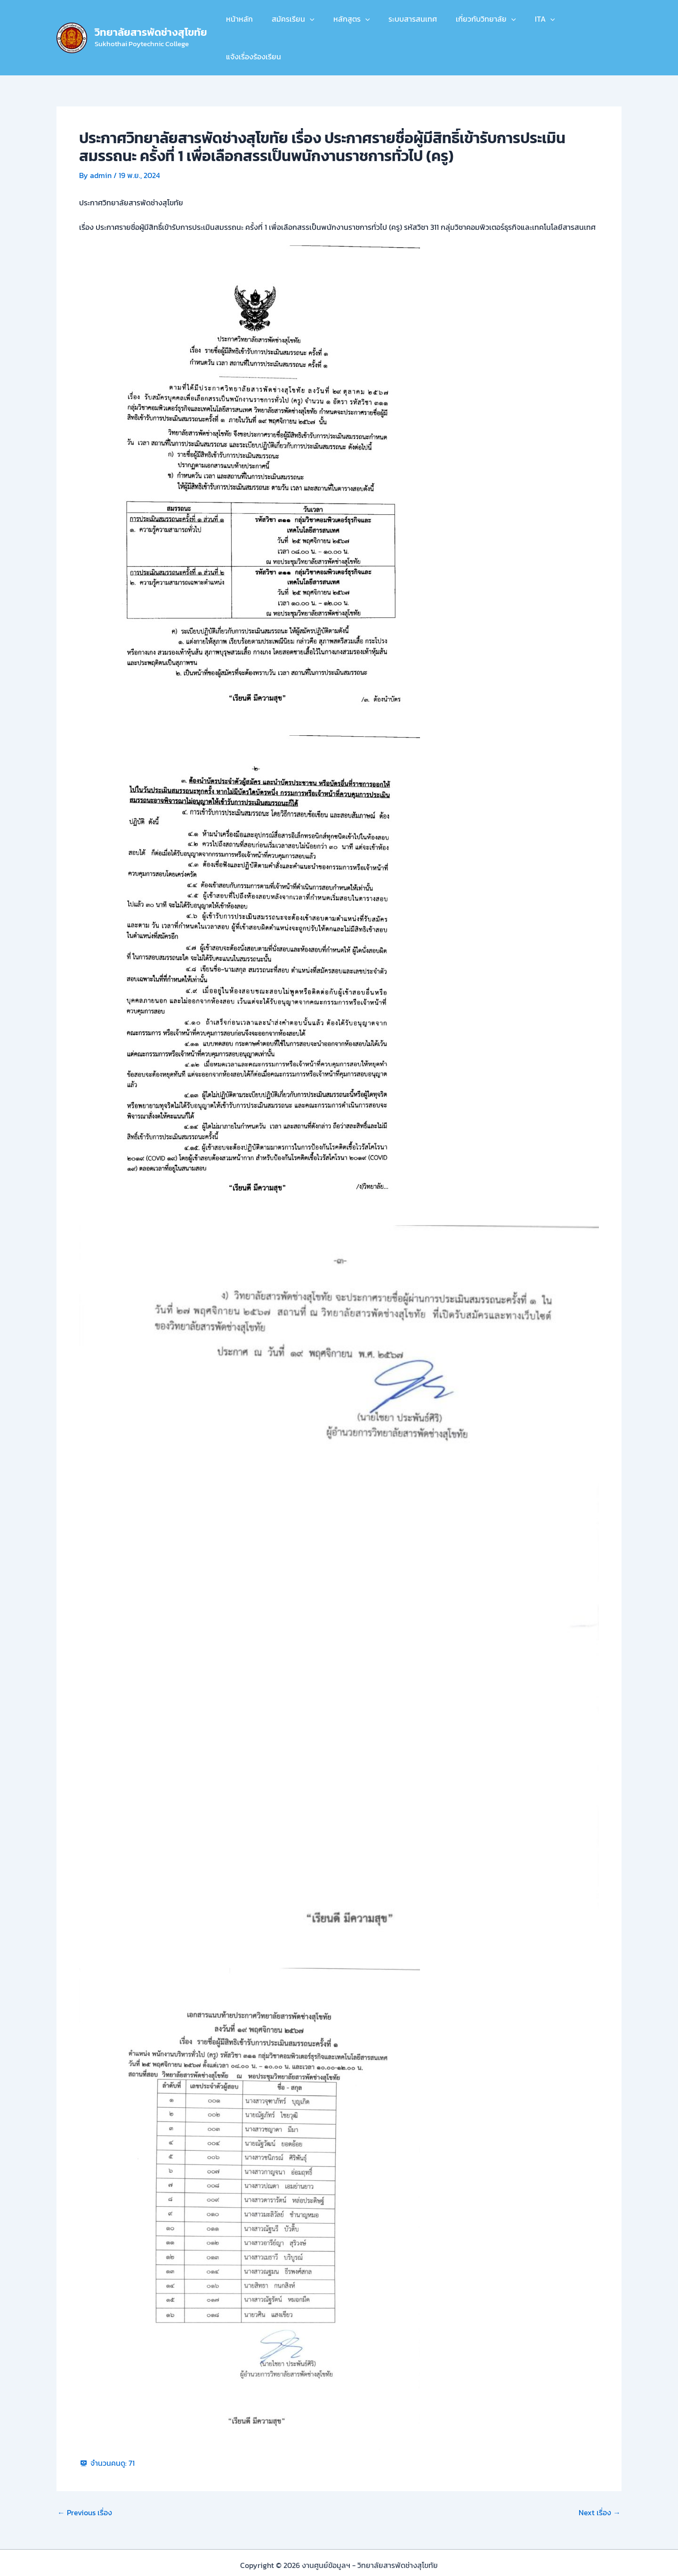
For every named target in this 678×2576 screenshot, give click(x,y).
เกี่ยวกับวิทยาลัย (479, 23)
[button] (314, 23)
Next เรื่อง (600, 2483)
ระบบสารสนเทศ (409, 23)
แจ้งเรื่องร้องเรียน (586, 23)
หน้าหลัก (247, 23)
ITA (534, 23)
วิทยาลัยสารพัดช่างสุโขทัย (151, 17)
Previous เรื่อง (84, 2483)
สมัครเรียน (297, 23)
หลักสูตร (351, 23)
